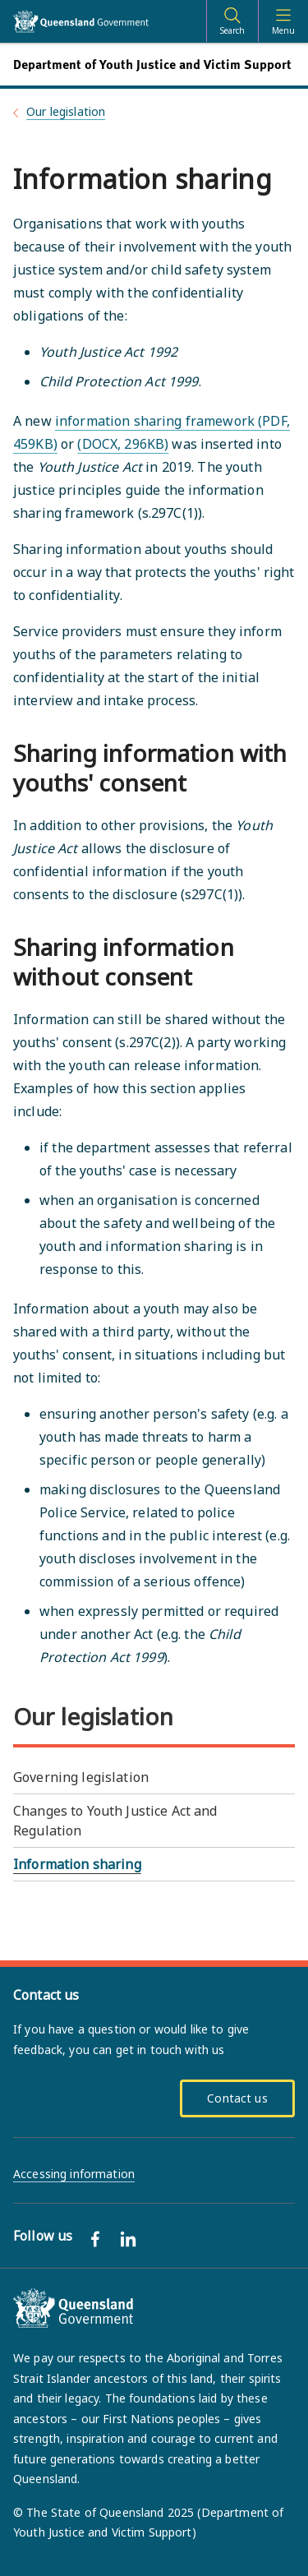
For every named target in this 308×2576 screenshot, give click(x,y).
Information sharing (77, 1864)
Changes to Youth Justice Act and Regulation (115, 1821)
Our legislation (65, 111)
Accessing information (74, 2173)
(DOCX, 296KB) (122, 444)
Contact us (237, 2098)
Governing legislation (81, 1777)
